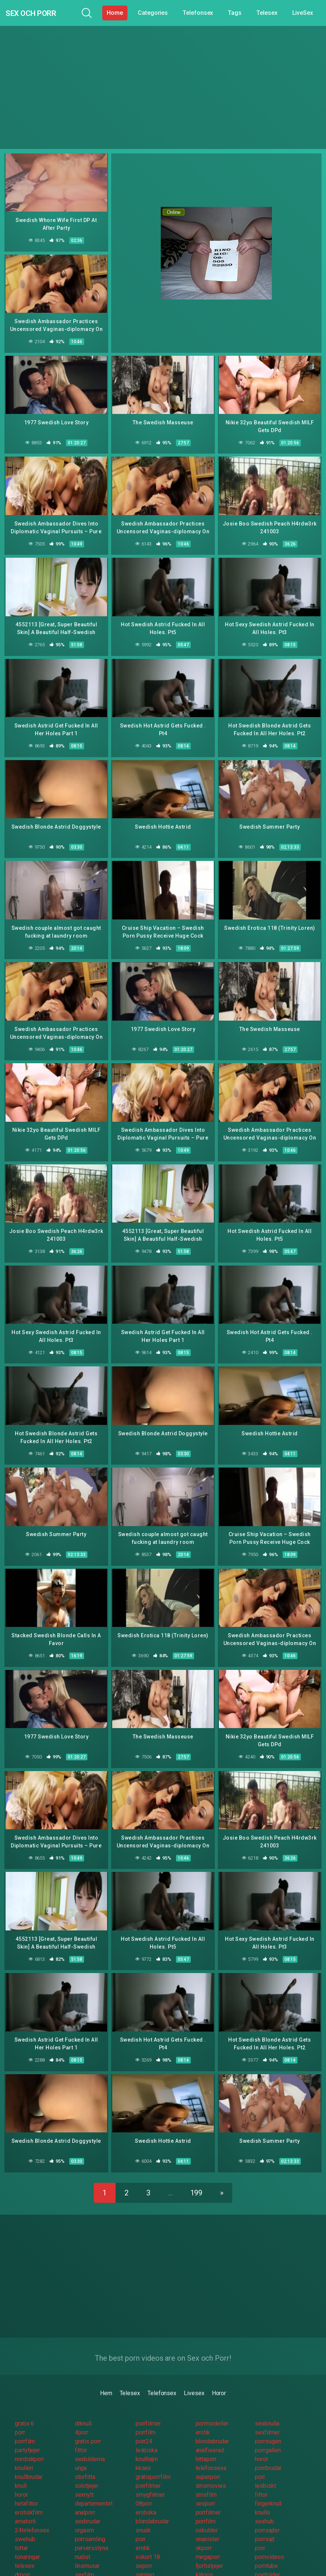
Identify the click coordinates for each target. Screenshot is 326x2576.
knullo (262, 2491)
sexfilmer (267, 2411)
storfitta (85, 2456)
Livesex (194, 2372)
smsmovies (211, 2465)
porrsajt (264, 2518)
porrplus (206, 2571)
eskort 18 (148, 2536)
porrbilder (267, 2553)
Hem (106, 2372)
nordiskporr (29, 2438)
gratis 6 (24, 2402)
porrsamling (90, 2518)
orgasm (84, 2509)
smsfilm (206, 2473)
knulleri (24, 2447)
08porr (144, 2482)
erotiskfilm (29, 2491)
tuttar (21, 2527)
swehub (25, 2518)
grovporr (85, 2562)
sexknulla (267, 2402)
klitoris (204, 2553)
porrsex (205, 2562)
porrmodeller (212, 2402)
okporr (204, 2527)
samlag (145, 2553)
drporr (22, 2553)
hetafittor (26, 2482)
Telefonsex (198, 12)
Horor (219, 2372)
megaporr (208, 2536)
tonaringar (27, 2536)
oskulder (207, 2509)
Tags (235, 12)
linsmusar (87, 2545)
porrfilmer (148, 2402)
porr (20, 2411)
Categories (153, 12)
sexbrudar (87, 2500)
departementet (94, 2482)
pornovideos (271, 2562)
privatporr (148, 2562)
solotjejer (87, 2465)
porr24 (144, 2420)
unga (81, 2447)
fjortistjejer (209, 2545)
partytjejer (27, 2429)
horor (261, 2438)
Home (115, 12)
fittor (81, 2429)
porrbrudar (268, 2447)
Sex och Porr (41, 13)
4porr (82, 2411)
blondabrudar (212, 2420)
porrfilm (146, 2411)
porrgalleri (268, 2429)
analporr (85, 2491)
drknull (83, 2402)
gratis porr (88, 2420)
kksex (143, 2447)
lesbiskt (265, 2465)
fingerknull (268, 2482)
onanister (207, 2518)
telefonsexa (211, 2447)
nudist (83, 2536)
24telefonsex (32, 2509)
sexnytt (84, 2473)
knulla (82, 2571)
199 (196, 2172)
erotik (203, 2411)
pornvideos (269, 2536)
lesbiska (146, 2429)
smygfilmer (150, 2473)
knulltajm (147, 2438)
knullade (25, 2571)
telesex (24, 2545)
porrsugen (268, 2420)
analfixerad (210, 2429)
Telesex (266, 12)
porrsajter (267, 2509)
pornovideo (269, 2571)
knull (21, 2465)
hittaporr (206, 2438)
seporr (144, 2545)
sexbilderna (90, 2438)
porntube (266, 2545)
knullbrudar (29, 2456)
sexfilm (84, 2553)
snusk (143, 2509)
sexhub (264, 2500)
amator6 (25, 2500)
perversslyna (91, 2527)
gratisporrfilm (153, 2456)
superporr (208, 2456)
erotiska (146, 2491)
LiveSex (302, 12)
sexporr (205, 2482)
